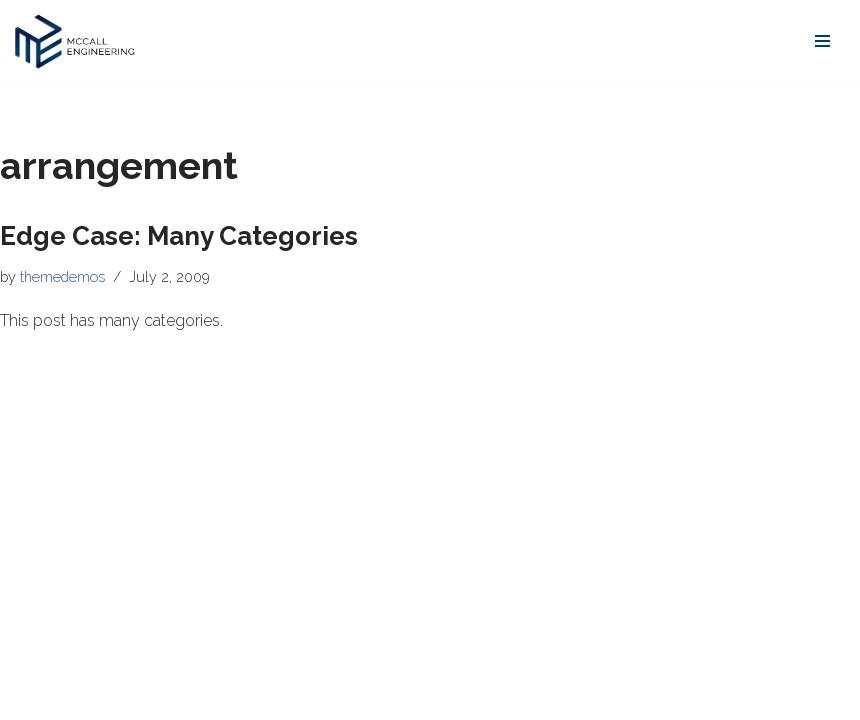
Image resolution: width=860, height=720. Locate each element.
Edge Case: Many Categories (179, 236)
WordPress (195, 698)
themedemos (62, 276)
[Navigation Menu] (822, 41)
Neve (34, 698)
